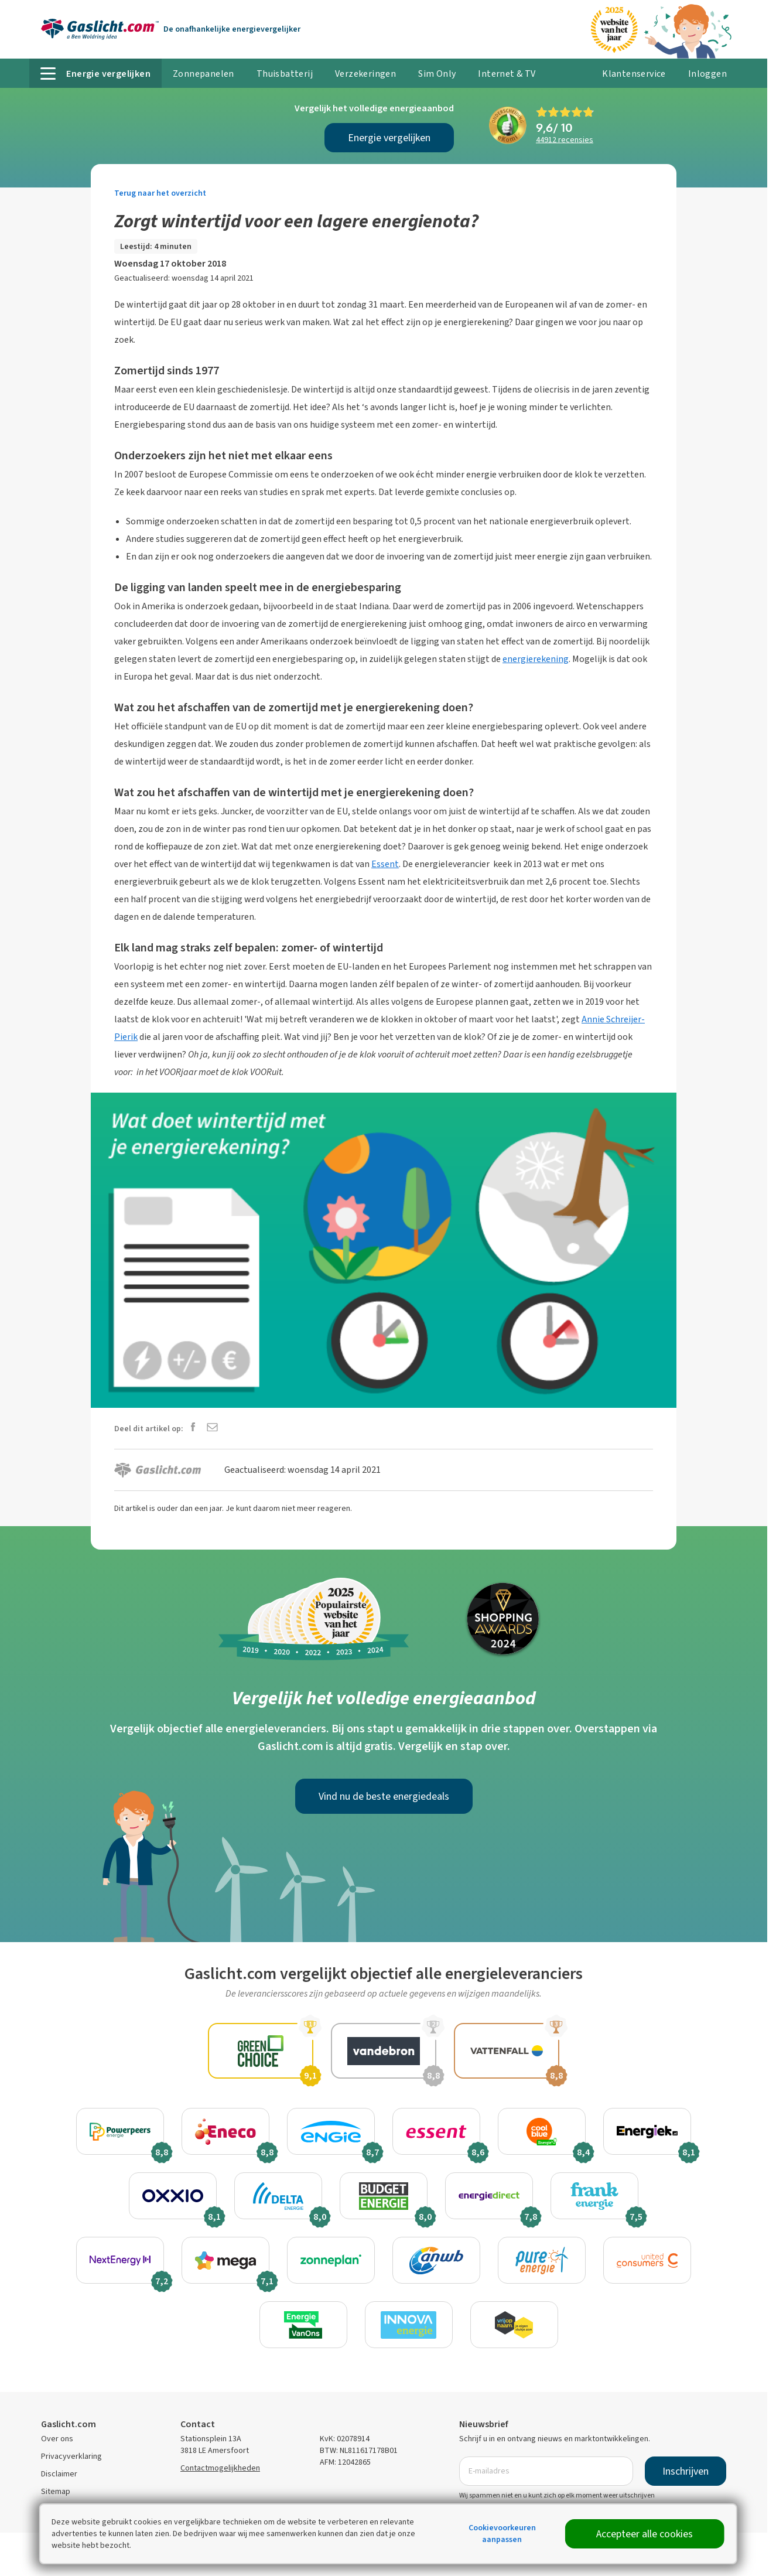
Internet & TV (506, 73)
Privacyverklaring (71, 2456)
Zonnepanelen (203, 73)
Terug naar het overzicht (160, 193)
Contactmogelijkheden (220, 2467)
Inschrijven (685, 2471)
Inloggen (707, 73)
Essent (385, 864)
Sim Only (437, 73)
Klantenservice (634, 73)
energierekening (535, 659)
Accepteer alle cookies (644, 2534)
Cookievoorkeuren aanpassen (502, 2533)
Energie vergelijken (389, 138)
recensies (564, 139)
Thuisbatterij (285, 73)
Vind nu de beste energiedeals (384, 1796)
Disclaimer (59, 2473)
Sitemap (55, 2491)
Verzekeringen (365, 73)
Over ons (57, 2438)
